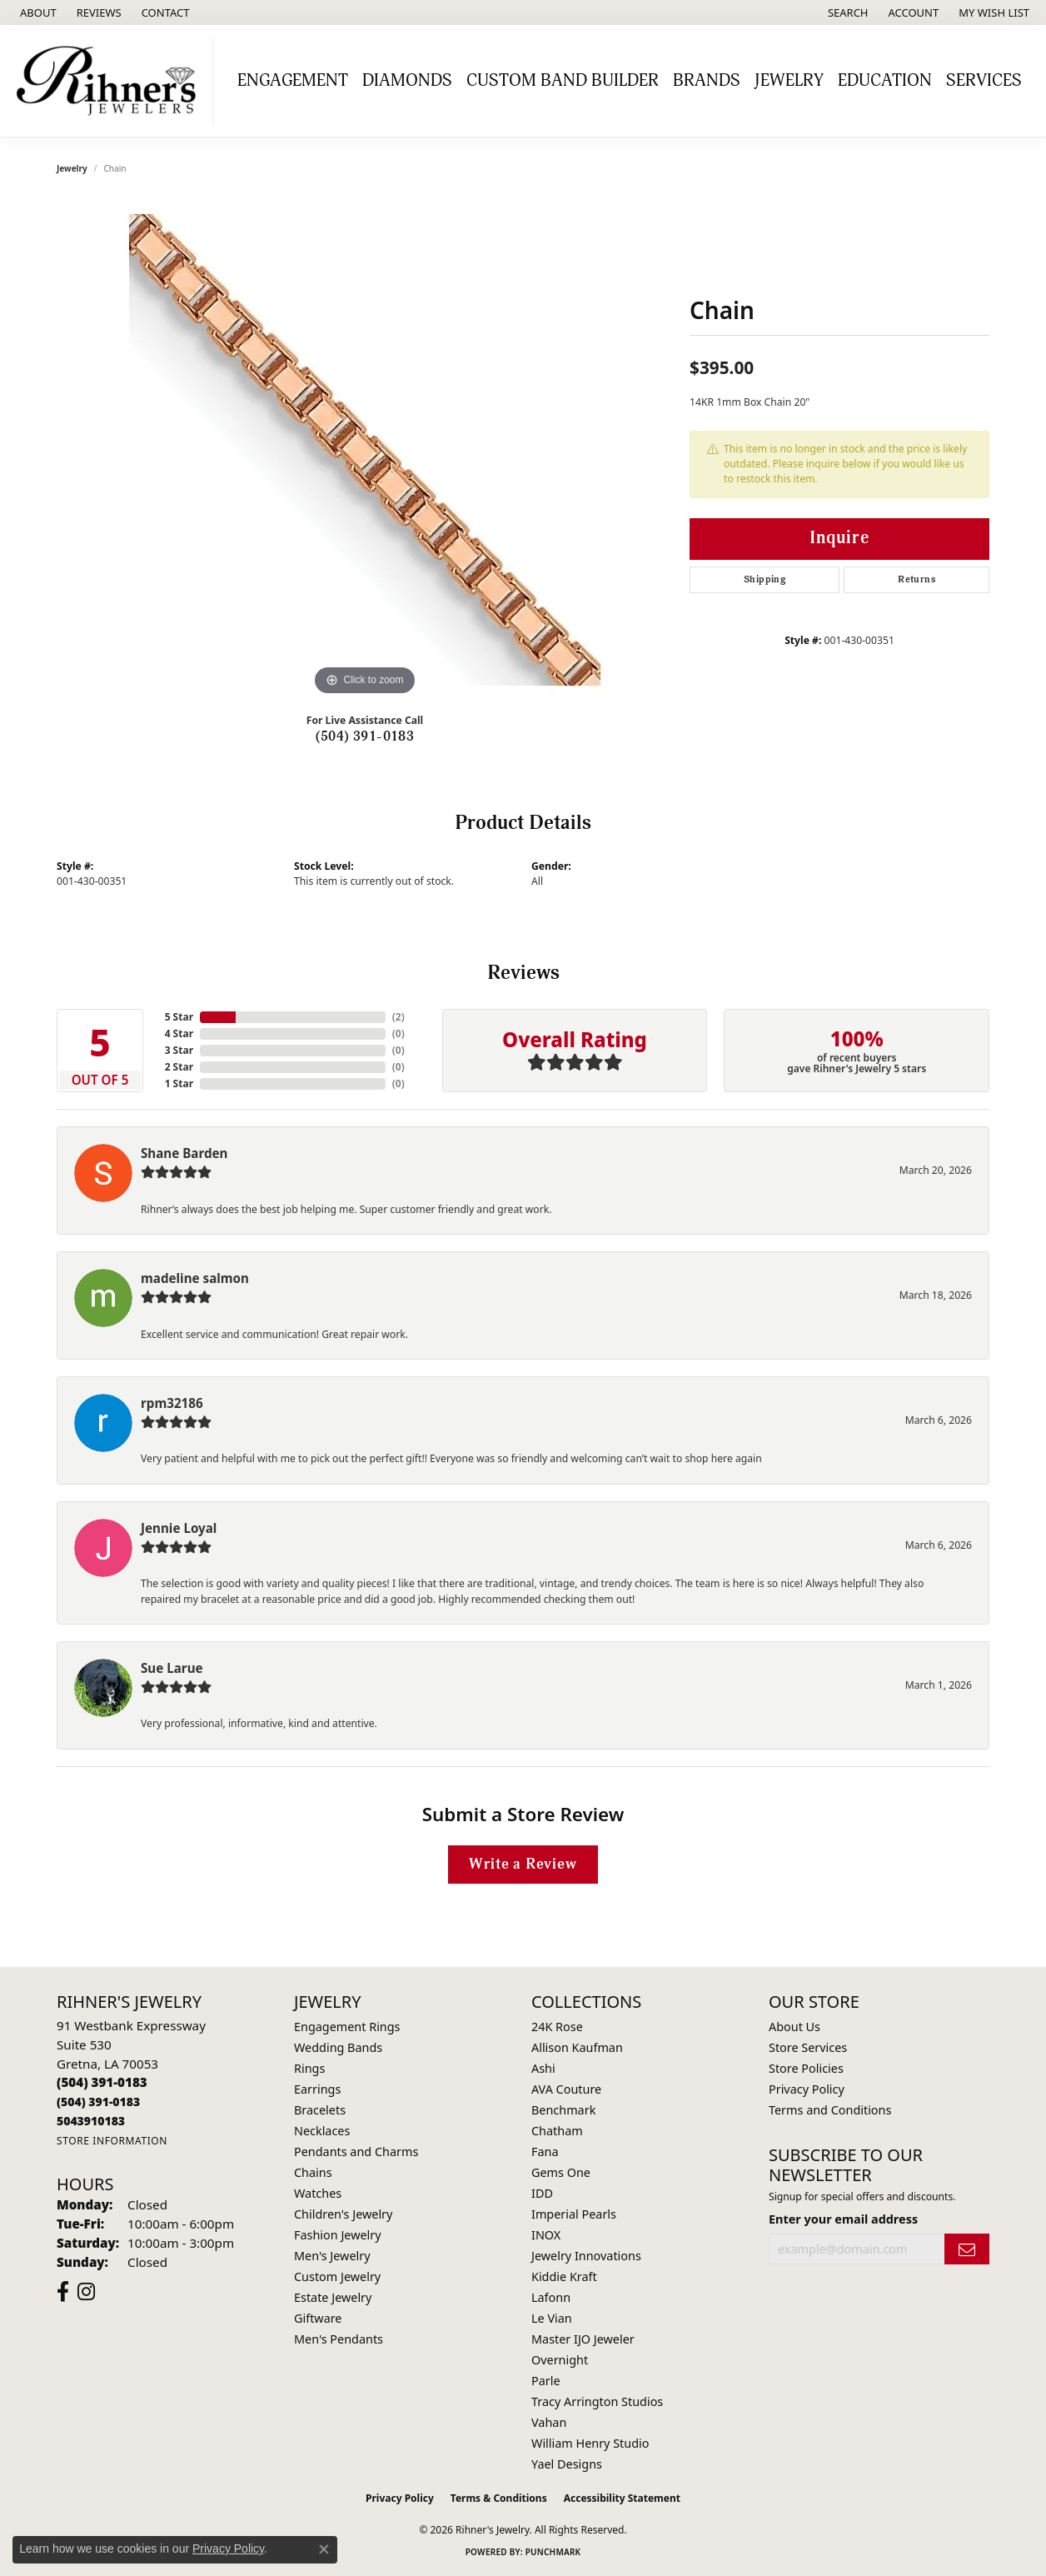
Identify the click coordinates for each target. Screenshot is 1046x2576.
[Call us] (91, 2121)
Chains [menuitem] (313, 2172)
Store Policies (806, 2068)
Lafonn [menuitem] (550, 2297)
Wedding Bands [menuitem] (338, 2047)
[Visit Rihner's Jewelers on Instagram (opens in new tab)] (86, 2292)
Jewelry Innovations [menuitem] (586, 2256)
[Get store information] (112, 2141)
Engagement (292, 81)
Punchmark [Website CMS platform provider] (553, 2552)
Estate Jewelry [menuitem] (332, 2297)
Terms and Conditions (830, 2110)
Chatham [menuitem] (557, 2131)
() (398, 1017)
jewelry (72, 168)
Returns (916, 579)
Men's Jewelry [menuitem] (332, 2256)
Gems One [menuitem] (560, 2172)
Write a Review (522, 1864)
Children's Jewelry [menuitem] (343, 2214)
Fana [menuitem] (545, 2151)
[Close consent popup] (324, 2549)
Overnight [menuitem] (559, 2360)
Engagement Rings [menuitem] (347, 2026)
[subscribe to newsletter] (966, 2249)
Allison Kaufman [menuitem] (577, 2047)
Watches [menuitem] (317, 2193)
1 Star (179, 1083)
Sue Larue (172, 1668)
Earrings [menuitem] (317, 2089)
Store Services (808, 2047)
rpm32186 (172, 1403)
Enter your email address (843, 2219)
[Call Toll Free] (98, 2101)
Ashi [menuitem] (543, 2068)
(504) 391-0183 (365, 736)
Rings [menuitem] (309, 2068)
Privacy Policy (806, 2089)
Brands (706, 81)
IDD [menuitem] (542, 2193)
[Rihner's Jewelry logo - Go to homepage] (110, 80)
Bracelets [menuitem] (320, 2110)
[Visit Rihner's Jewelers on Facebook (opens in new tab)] (63, 2292)
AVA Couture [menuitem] (566, 2089)
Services (984, 81)
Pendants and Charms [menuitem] (356, 2151)
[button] (846, 12)
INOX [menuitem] (545, 2235)
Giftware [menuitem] (318, 2318)
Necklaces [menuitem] (322, 2131)
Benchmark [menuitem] (563, 2110)
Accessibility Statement (622, 2498)
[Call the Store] (102, 2082)
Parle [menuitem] (545, 2381)
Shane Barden (184, 1153)
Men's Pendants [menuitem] (338, 2339)
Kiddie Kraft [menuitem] (564, 2276)
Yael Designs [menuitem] (566, 2464)
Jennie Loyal (179, 1528)
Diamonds (407, 81)
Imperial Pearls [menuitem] (573, 2214)
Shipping (764, 579)
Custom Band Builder (562, 81)
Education (885, 81)
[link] (37, 12)
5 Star (179, 1017)
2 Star (179, 1067)
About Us (794, 2026)
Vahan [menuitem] (548, 2422)
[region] (365, 450)
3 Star (179, 1050)
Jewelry (789, 81)
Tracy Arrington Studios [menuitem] (597, 2401)
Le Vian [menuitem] (551, 2318)
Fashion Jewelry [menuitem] (337, 2235)
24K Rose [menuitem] (557, 2026)
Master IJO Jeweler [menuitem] (583, 2339)
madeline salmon (195, 1278)
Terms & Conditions (499, 2498)
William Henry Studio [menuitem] (590, 2443)
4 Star (179, 1033)
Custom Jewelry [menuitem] (337, 2276)
